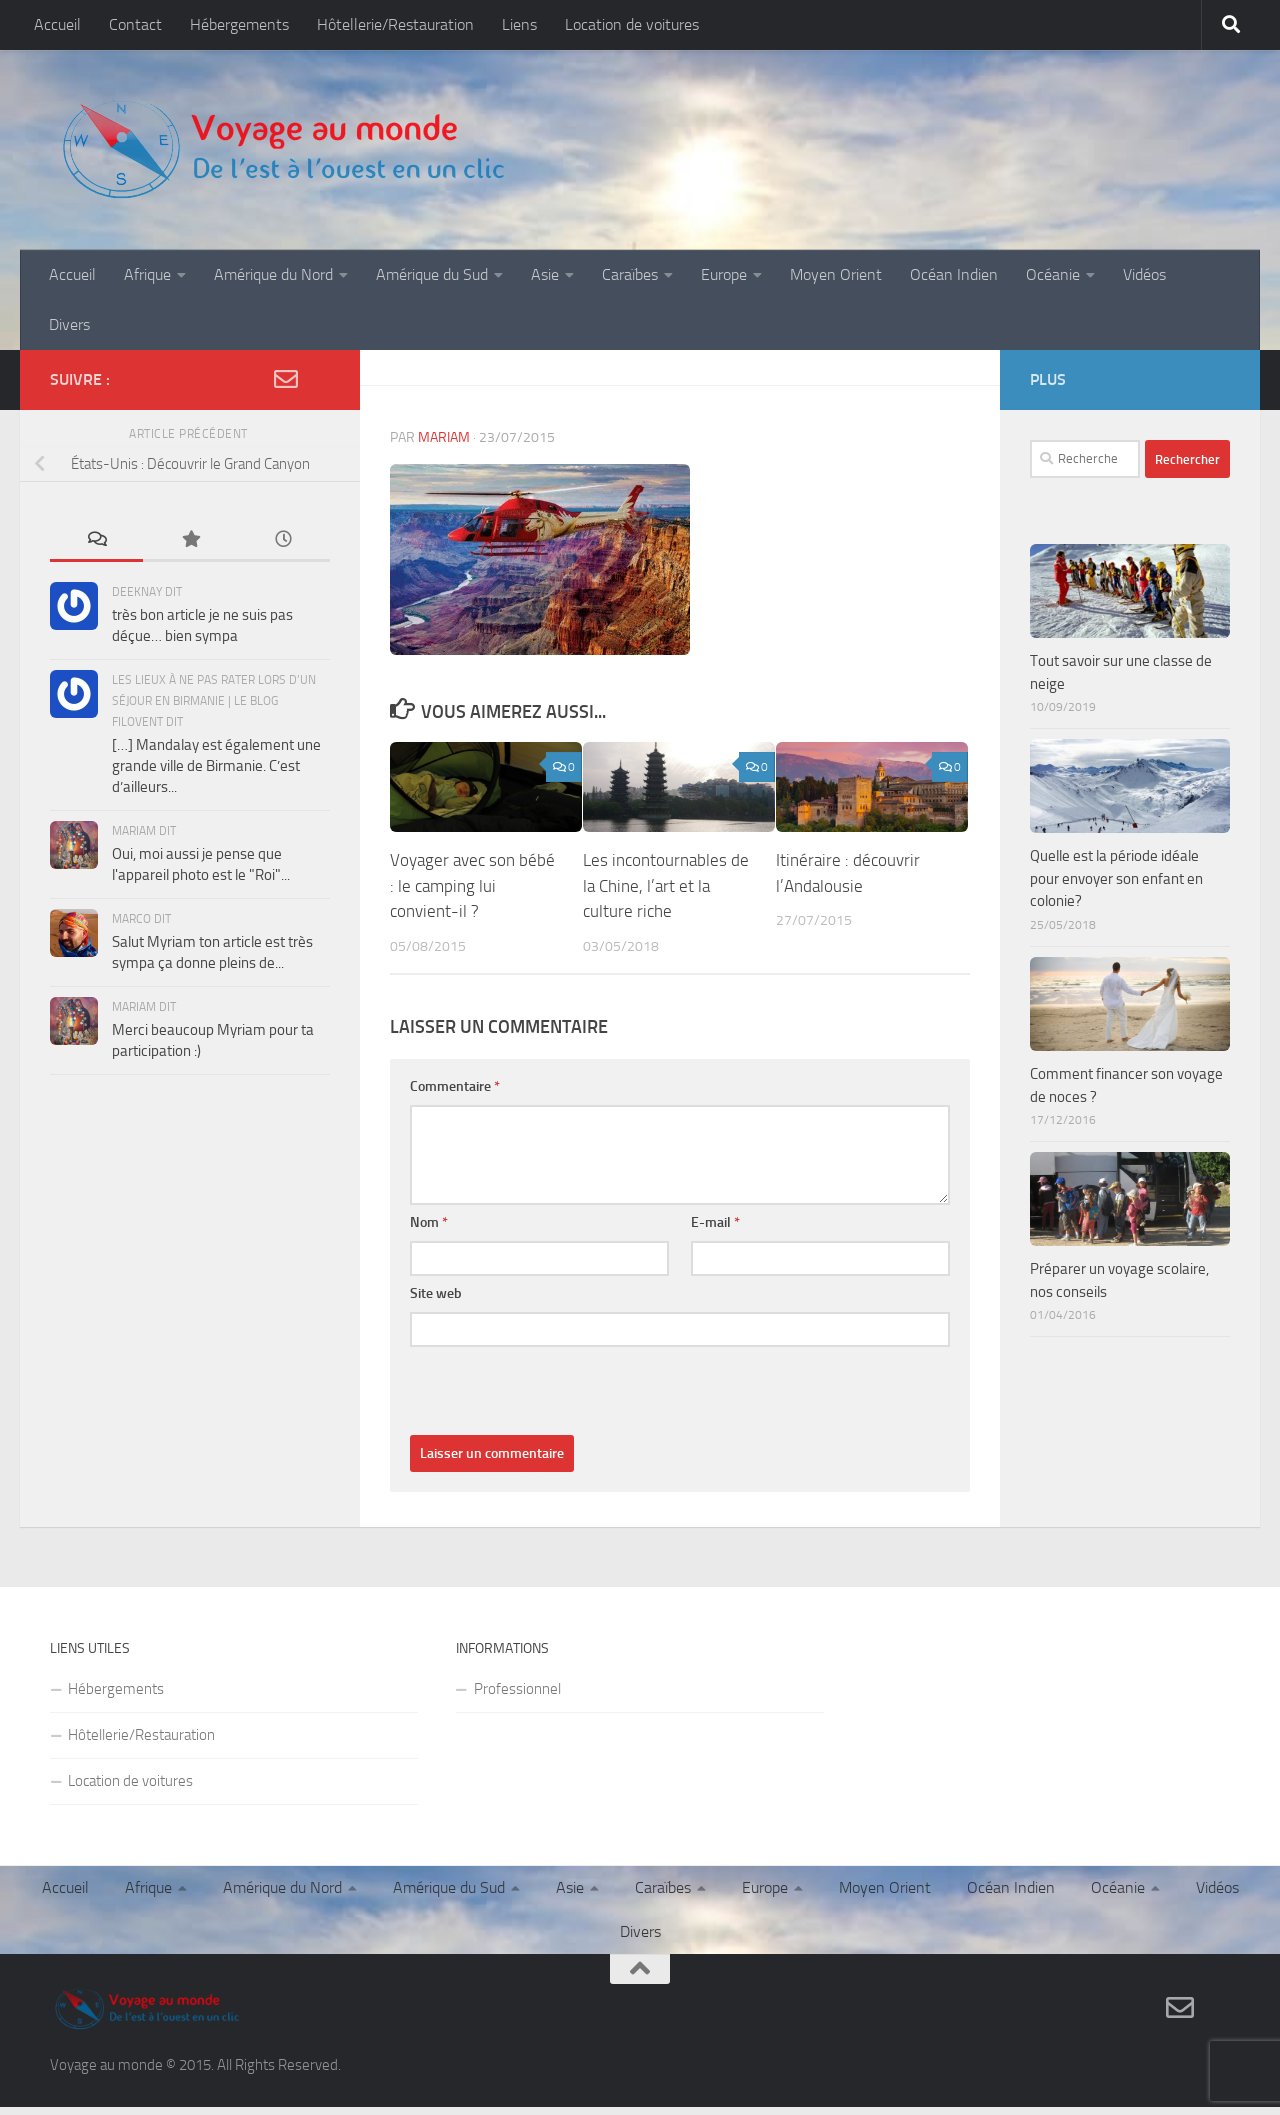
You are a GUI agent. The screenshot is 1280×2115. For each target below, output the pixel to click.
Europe (724, 274)
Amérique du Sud (432, 274)
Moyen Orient (836, 274)
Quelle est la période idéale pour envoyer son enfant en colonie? (1116, 828)
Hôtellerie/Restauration (395, 24)
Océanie (1053, 274)
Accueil (57, 24)
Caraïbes (630, 274)
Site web (436, 1243)
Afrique (147, 274)
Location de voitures (632, 24)
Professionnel (517, 1639)
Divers (69, 324)
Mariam (444, 387)
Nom (429, 1172)
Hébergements (239, 24)
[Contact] (1180, 1958)
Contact (135, 24)
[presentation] (562, 1346)
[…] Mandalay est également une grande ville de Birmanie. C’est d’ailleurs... (216, 716)
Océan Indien (954, 274)
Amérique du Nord (273, 274)
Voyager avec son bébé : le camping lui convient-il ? (472, 835)
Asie (545, 274)
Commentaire (455, 1036)
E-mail (715, 1172)
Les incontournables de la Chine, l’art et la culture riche (666, 835)
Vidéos (1144, 274)
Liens (519, 24)
